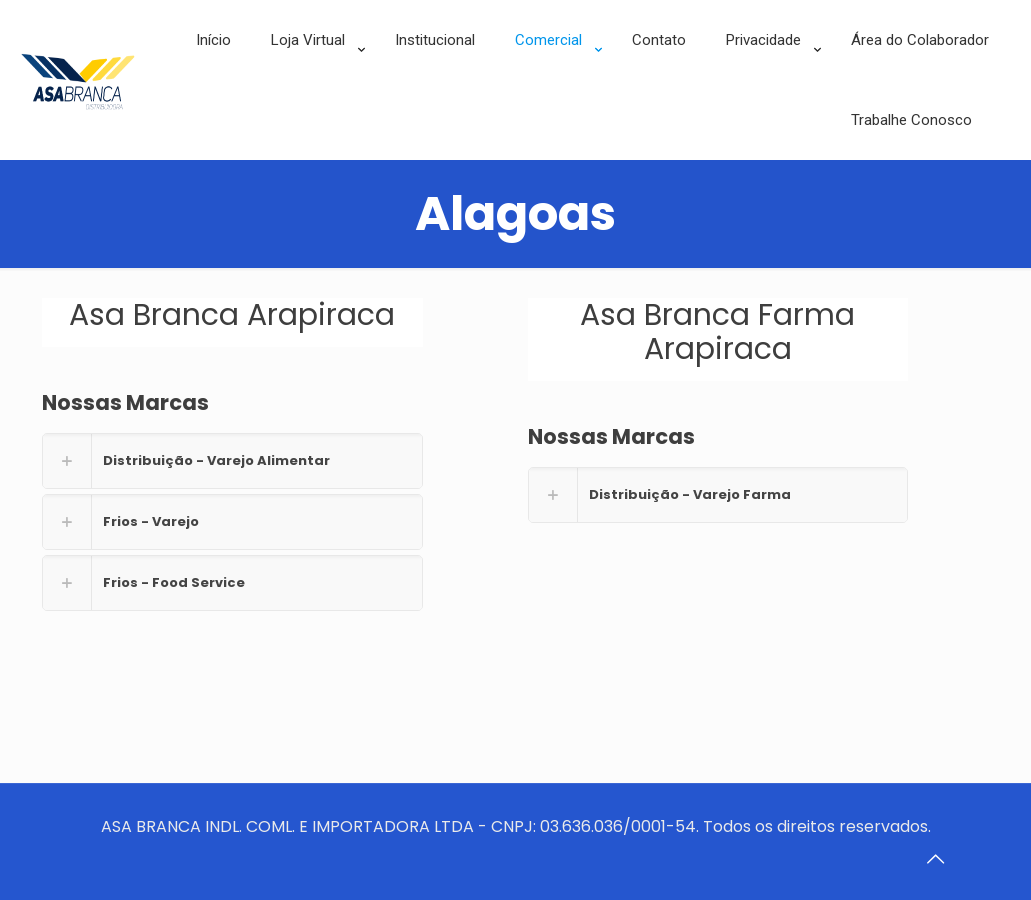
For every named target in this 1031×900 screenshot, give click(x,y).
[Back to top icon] (935, 859)
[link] (313, 90)
